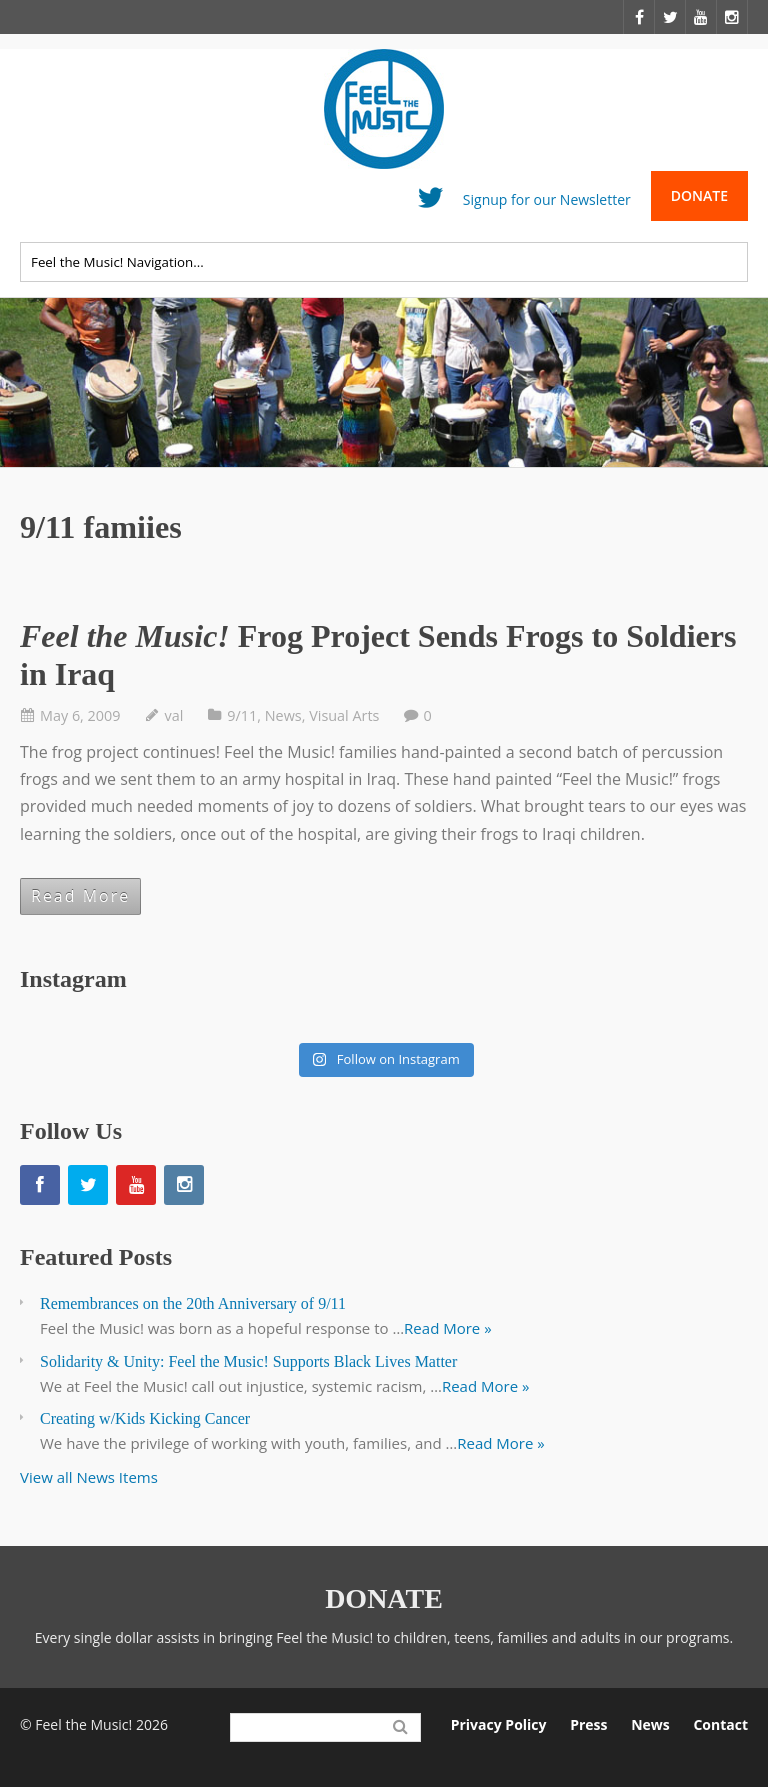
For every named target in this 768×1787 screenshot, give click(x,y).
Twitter (430, 202)
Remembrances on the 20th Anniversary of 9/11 (193, 1303)
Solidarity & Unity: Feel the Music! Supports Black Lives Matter (248, 1361)
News (283, 715)
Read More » (448, 1328)
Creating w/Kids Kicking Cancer (145, 1418)
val (174, 715)
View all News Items (89, 1477)
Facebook (385, 202)
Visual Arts (344, 715)
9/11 (242, 715)
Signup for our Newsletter (547, 198)
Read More (80, 896)
